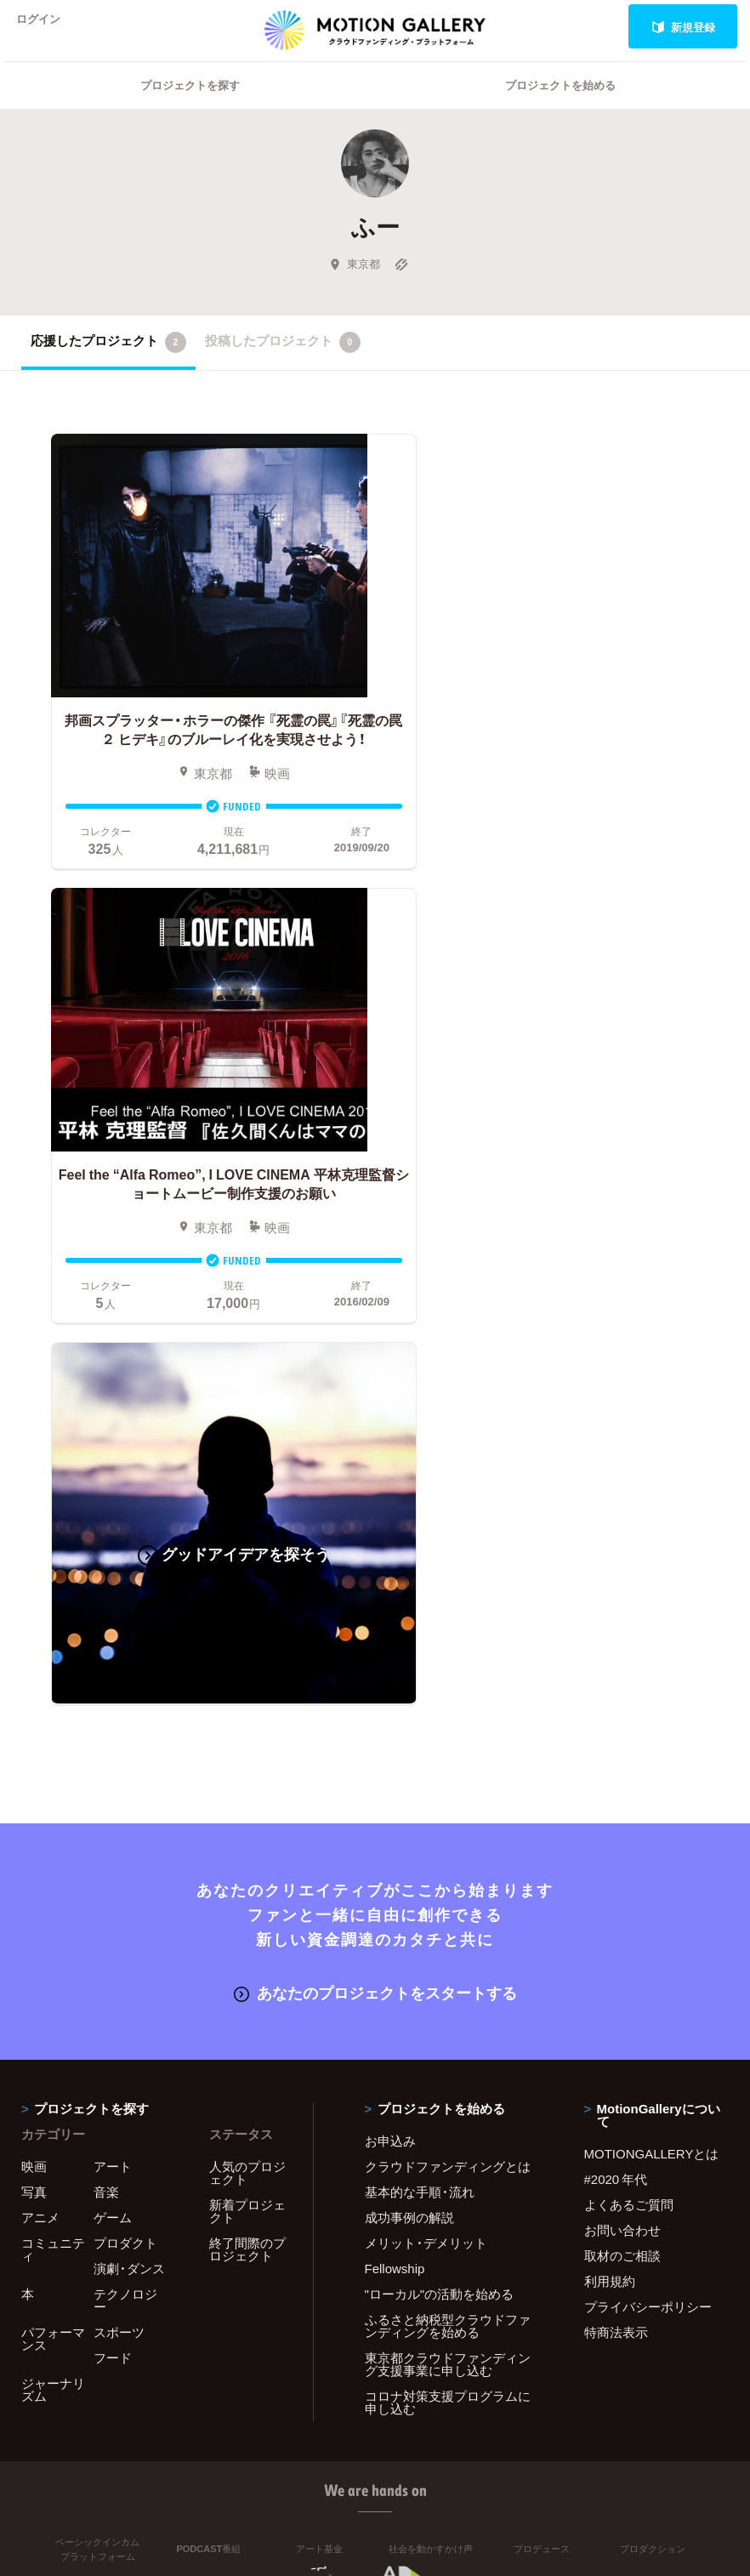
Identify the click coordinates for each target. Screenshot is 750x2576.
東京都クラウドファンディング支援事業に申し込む (448, 1874)
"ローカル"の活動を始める (439, 1803)
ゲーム (113, 1727)
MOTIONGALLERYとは (651, 1663)
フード (113, 1867)
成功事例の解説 (409, 1727)
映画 (34, 1676)
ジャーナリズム (53, 1899)
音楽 (106, 1701)
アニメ (40, 1727)
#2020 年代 (616, 1689)
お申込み (390, 1650)
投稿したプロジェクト (283, 364)
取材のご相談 (622, 1765)
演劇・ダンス (129, 1778)
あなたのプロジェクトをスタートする (375, 1503)
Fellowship (395, 1778)
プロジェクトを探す (190, 107)
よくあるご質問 (628, 1714)
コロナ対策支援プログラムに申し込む (448, 1912)
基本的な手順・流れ (419, 1701)
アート (113, 1676)
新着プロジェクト (247, 1721)
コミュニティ (53, 1759)
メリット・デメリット (426, 1752)
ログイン (46, 27)
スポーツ (119, 1842)
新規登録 (683, 27)
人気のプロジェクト (247, 1682)
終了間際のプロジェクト (247, 1759)
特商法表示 (616, 1842)
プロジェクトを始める (560, 107)
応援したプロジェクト (108, 364)
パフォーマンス (53, 1848)
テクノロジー (125, 1810)
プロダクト (125, 1752)
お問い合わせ (622, 1740)
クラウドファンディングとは (448, 1676)
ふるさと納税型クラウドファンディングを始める (448, 1835)
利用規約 (609, 1791)
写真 (34, 1701)
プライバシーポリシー (648, 1816)
